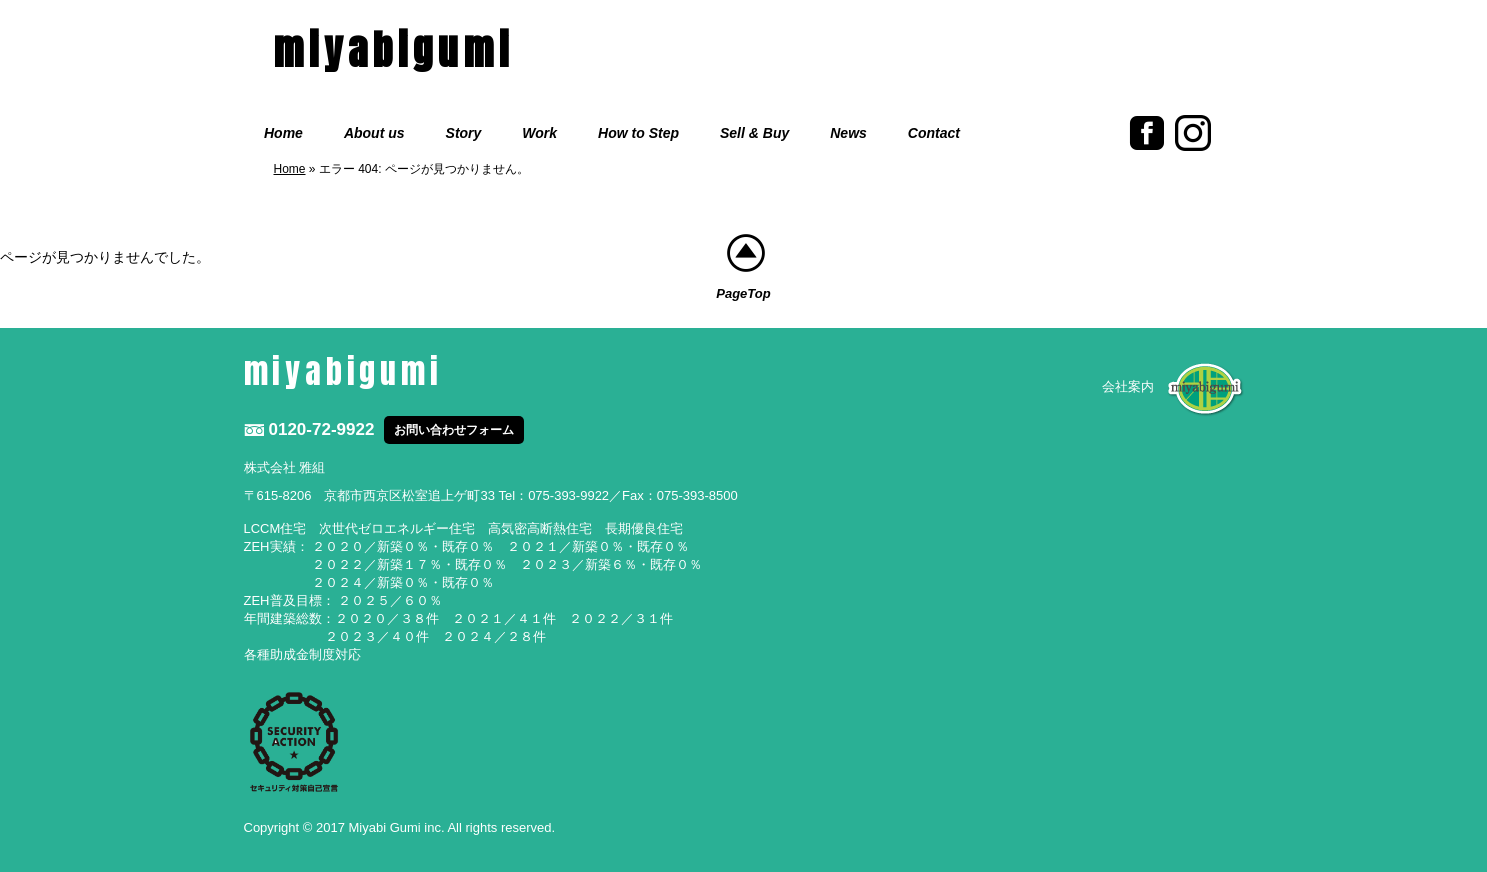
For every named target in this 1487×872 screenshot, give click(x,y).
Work (539, 133)
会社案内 (1128, 386)
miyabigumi (394, 50)
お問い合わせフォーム (454, 430)
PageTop (743, 267)
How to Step (638, 133)
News (848, 133)
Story (464, 133)
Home (283, 133)
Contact (934, 133)
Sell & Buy (754, 133)
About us (374, 133)
